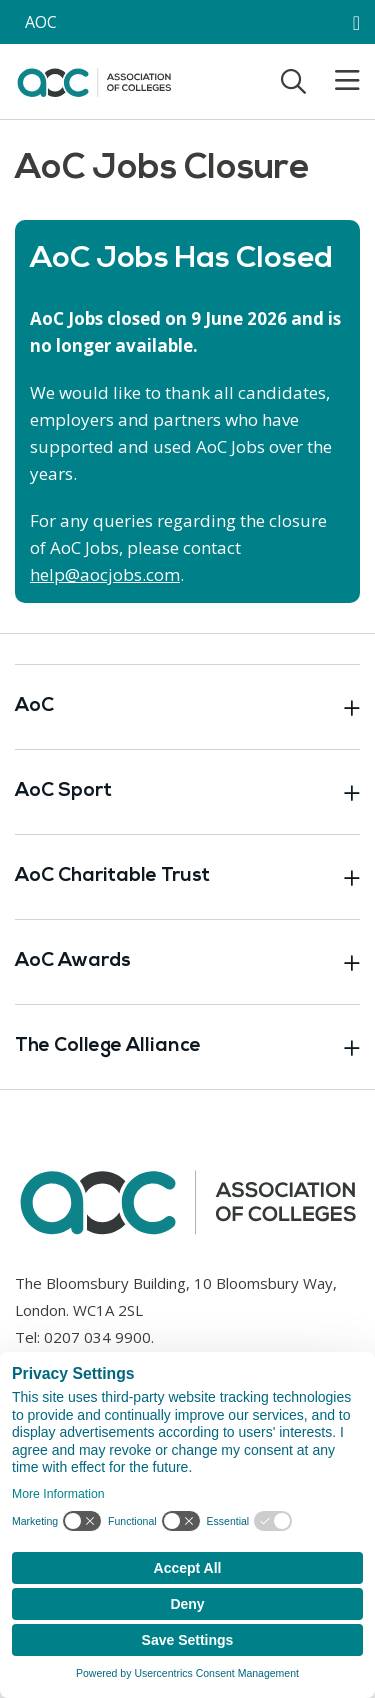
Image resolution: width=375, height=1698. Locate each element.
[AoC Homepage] (94, 80)
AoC (187, 707)
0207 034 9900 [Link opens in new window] (97, 1337)
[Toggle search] (293, 81)
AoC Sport (187, 792)
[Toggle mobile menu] (335, 81)
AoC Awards (187, 962)
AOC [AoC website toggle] (41, 22)
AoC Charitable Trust (187, 877)
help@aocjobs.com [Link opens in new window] (105, 574)
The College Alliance (187, 1047)
